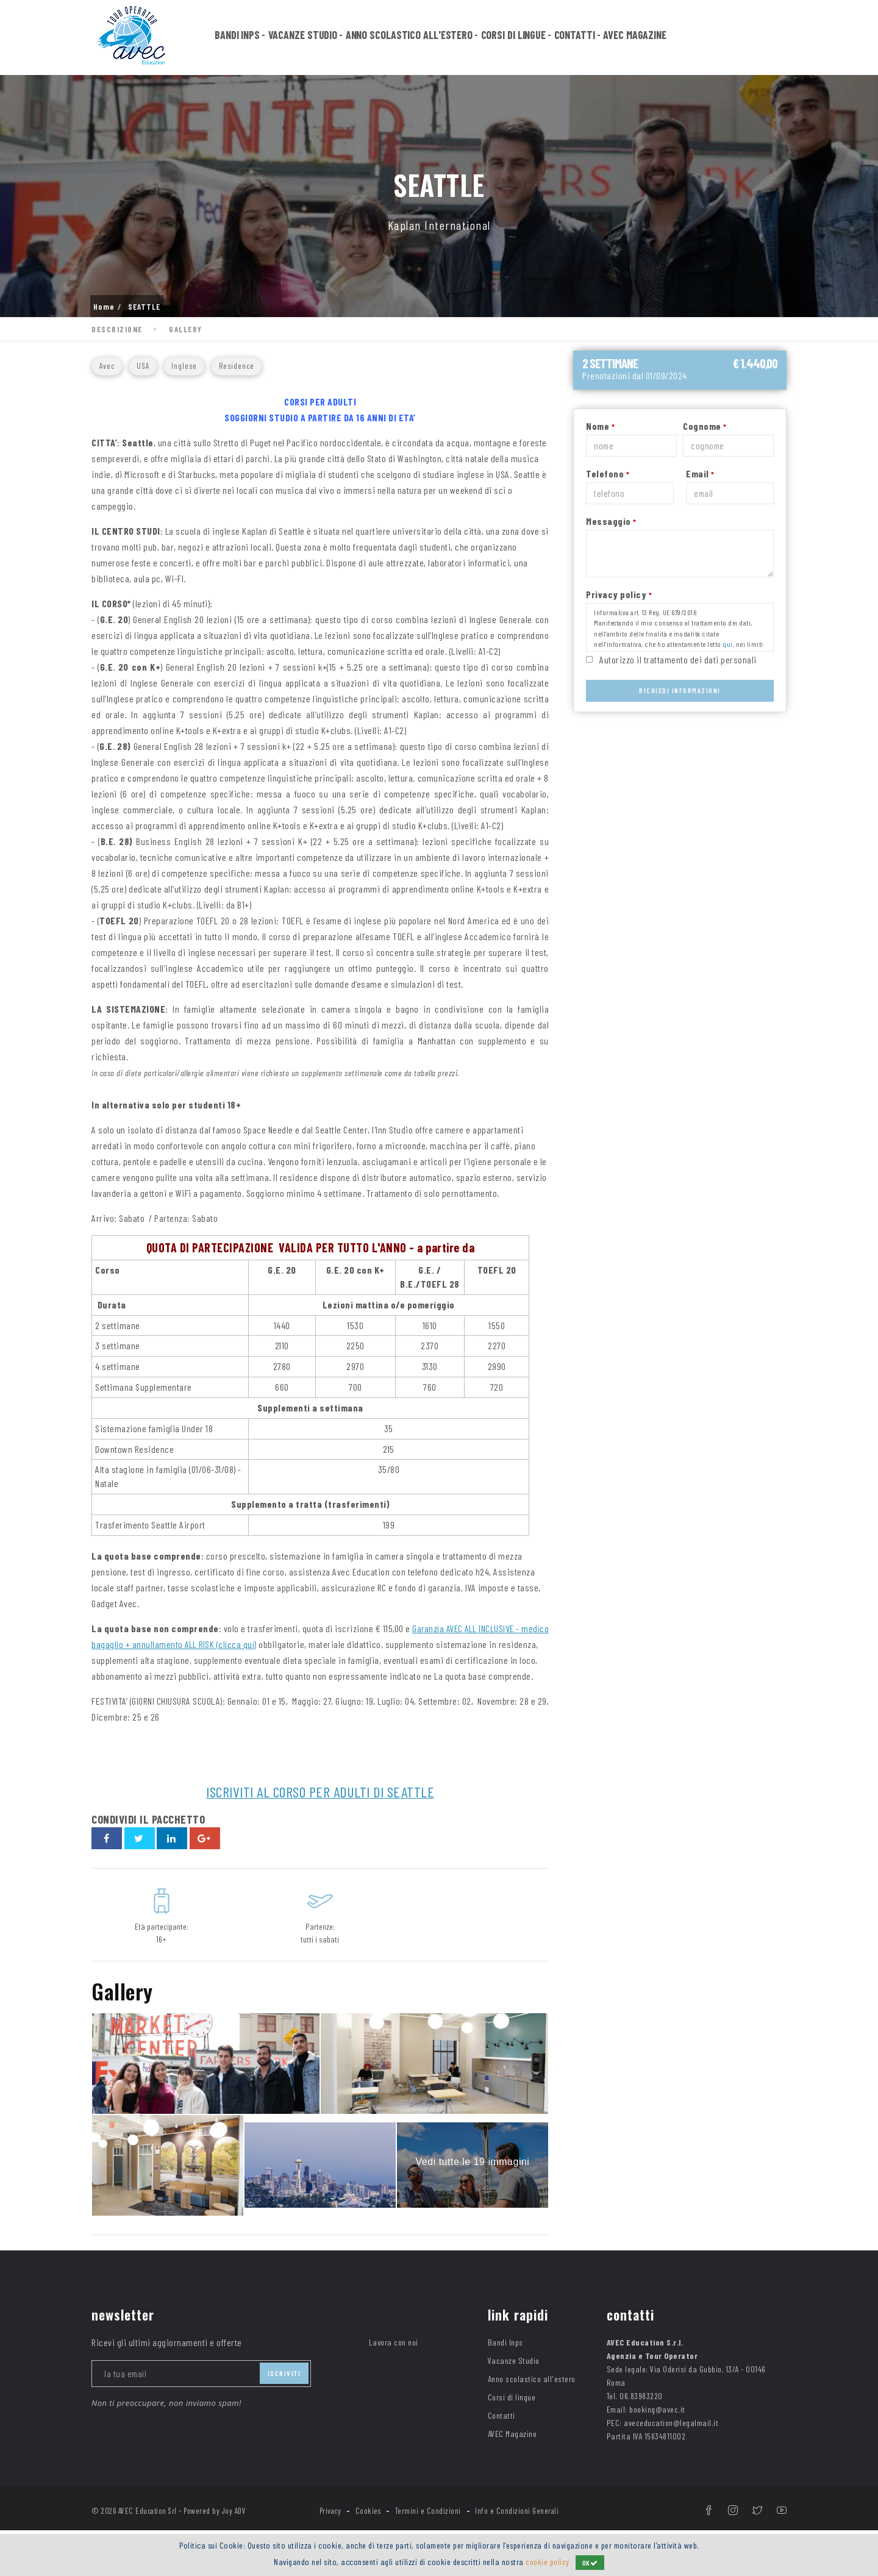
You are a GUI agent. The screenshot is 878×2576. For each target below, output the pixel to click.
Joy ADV (234, 2526)
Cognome (705, 426)
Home (104, 306)
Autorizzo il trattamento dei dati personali (678, 659)
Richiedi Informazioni (680, 690)
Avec (107, 366)
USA (143, 366)
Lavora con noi (393, 2357)
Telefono (607, 473)
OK (591, 2562)
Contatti (574, 38)
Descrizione (117, 329)
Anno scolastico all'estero (409, 38)
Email (700, 473)
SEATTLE (144, 306)
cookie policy (548, 2561)
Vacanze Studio (303, 38)
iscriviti (284, 2388)
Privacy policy (619, 594)
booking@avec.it (657, 2424)
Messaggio (611, 521)
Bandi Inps (237, 38)
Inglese (184, 366)
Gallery (185, 329)
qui (728, 644)
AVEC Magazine (634, 38)
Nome (600, 426)
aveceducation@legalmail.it (671, 2438)
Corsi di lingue (513, 38)
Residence (236, 366)
